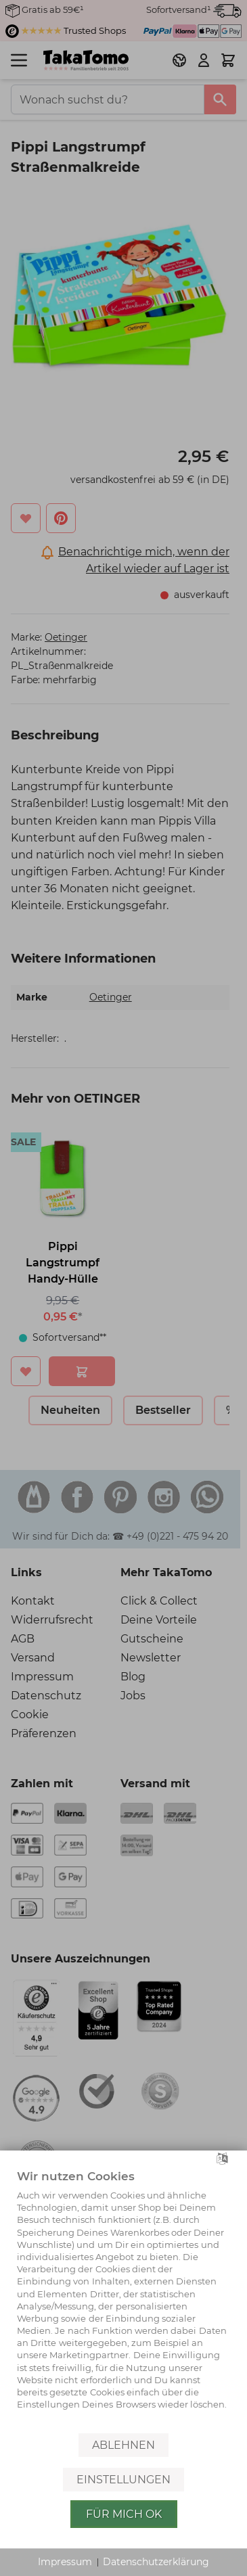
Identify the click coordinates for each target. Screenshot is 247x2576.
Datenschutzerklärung (156, 2562)
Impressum (65, 2562)
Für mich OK (124, 2514)
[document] (123, 2299)
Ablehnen (123, 2445)
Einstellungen (123, 2479)
